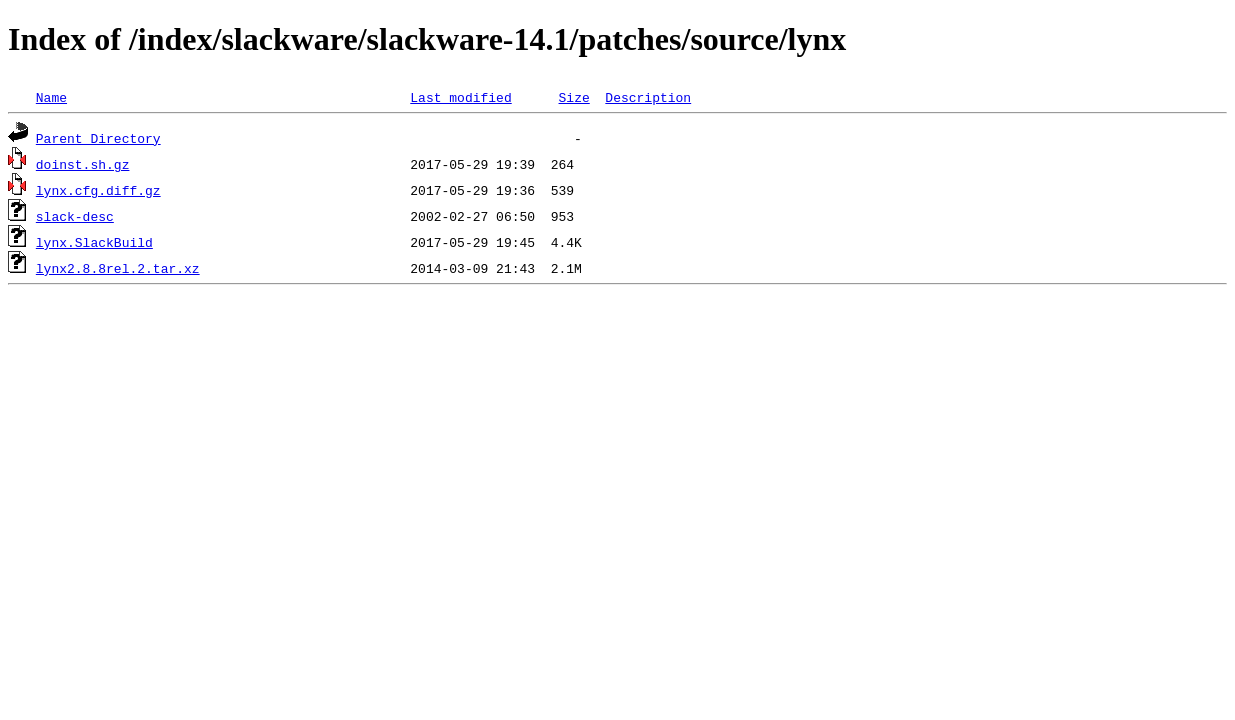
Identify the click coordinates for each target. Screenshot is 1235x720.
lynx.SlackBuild (94, 242)
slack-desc (75, 216)
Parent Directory (98, 138)
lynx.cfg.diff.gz (98, 190)
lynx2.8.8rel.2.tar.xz (118, 268)
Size (573, 97)
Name (51, 97)
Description (648, 97)
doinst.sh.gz (83, 164)
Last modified (460, 97)
